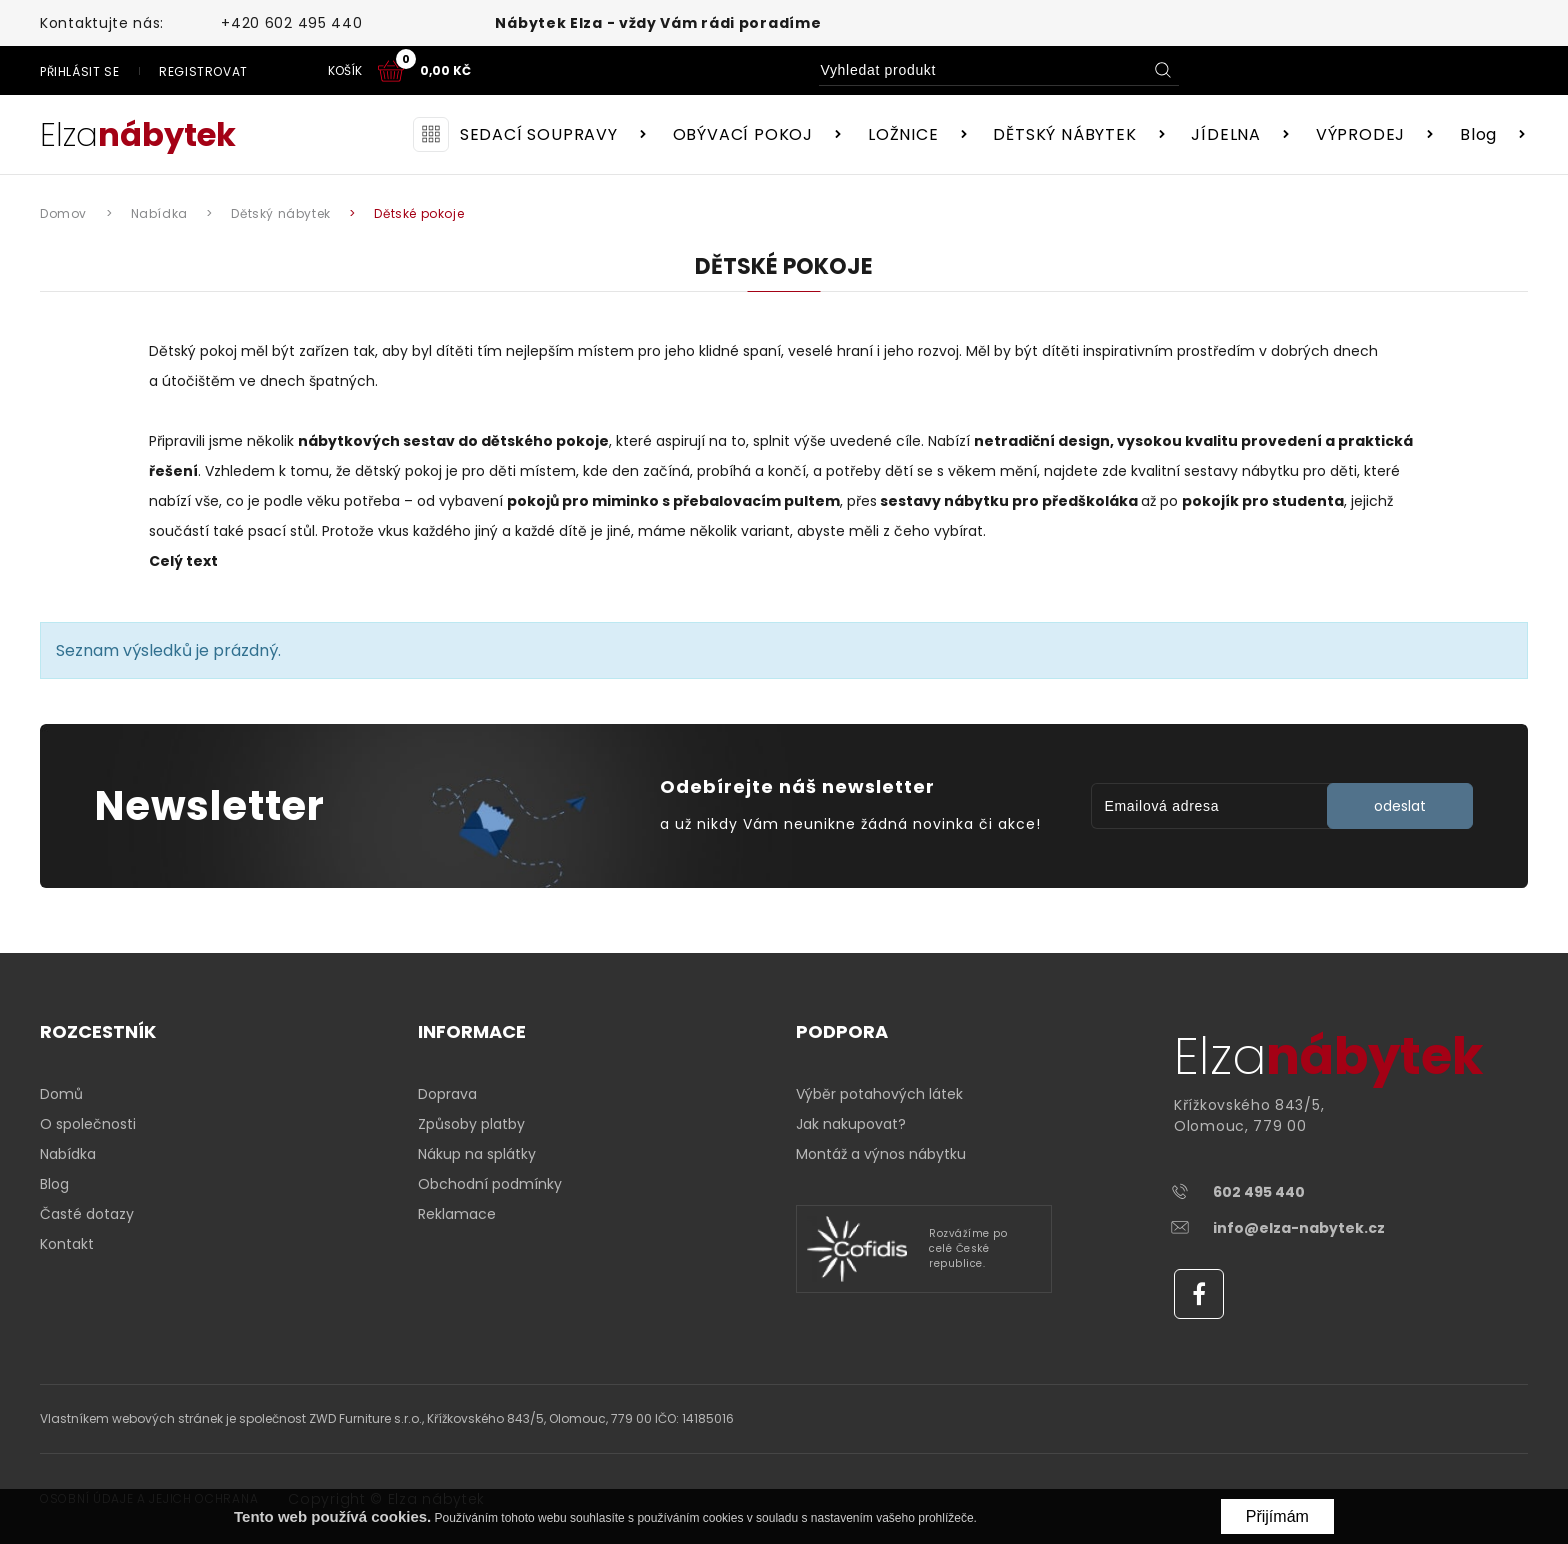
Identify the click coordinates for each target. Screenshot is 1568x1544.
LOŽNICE (903, 134)
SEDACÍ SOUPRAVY (539, 134)
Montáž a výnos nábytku (881, 1154)
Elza (138, 134)
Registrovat (1260, 71)
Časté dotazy (87, 1214)
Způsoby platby (471, 1124)
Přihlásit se (1136, 71)
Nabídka (68, 1154)
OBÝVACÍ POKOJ (743, 134)
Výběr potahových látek (879, 1094)
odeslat (1400, 806)
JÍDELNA (1226, 134)
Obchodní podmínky (490, 1184)
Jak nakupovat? (851, 1124)
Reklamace (457, 1214)
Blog (1478, 134)
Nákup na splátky (477, 1154)
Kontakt (67, 1244)
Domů (61, 1094)
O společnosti (88, 1124)
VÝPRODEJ (1360, 134)
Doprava (447, 1094)
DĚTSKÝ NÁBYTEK (1064, 134)
